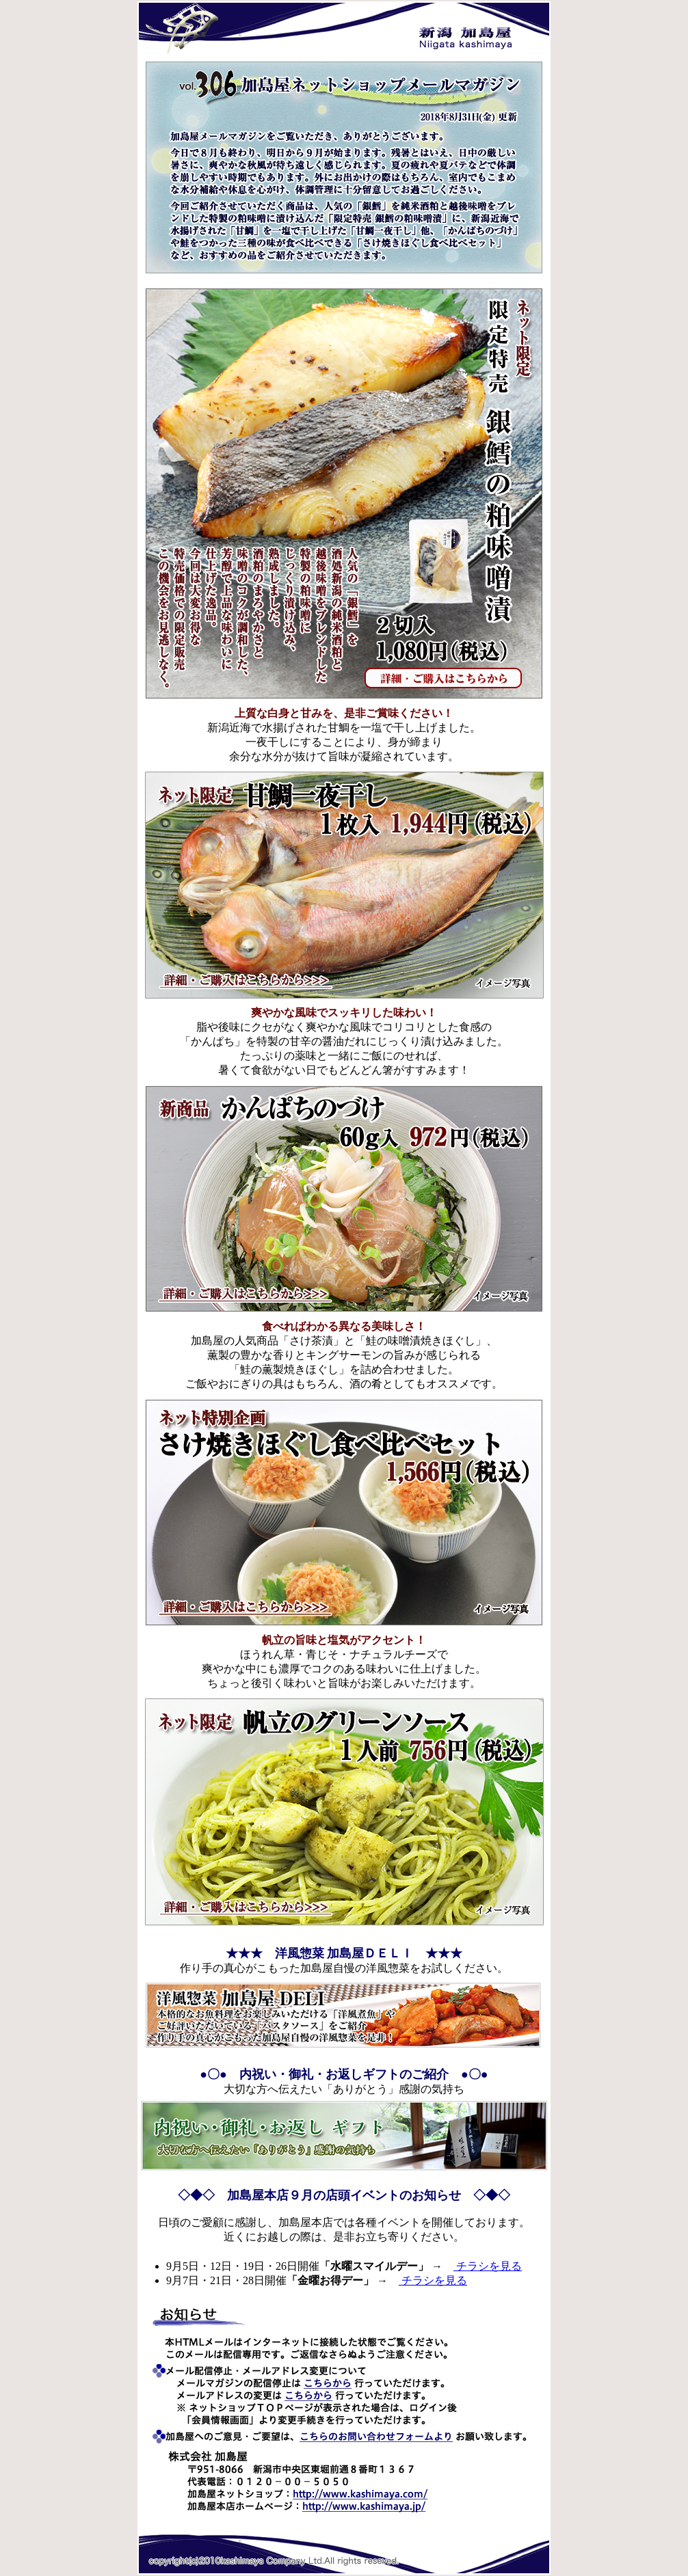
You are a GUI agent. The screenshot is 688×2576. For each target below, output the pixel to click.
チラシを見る (487, 2266)
